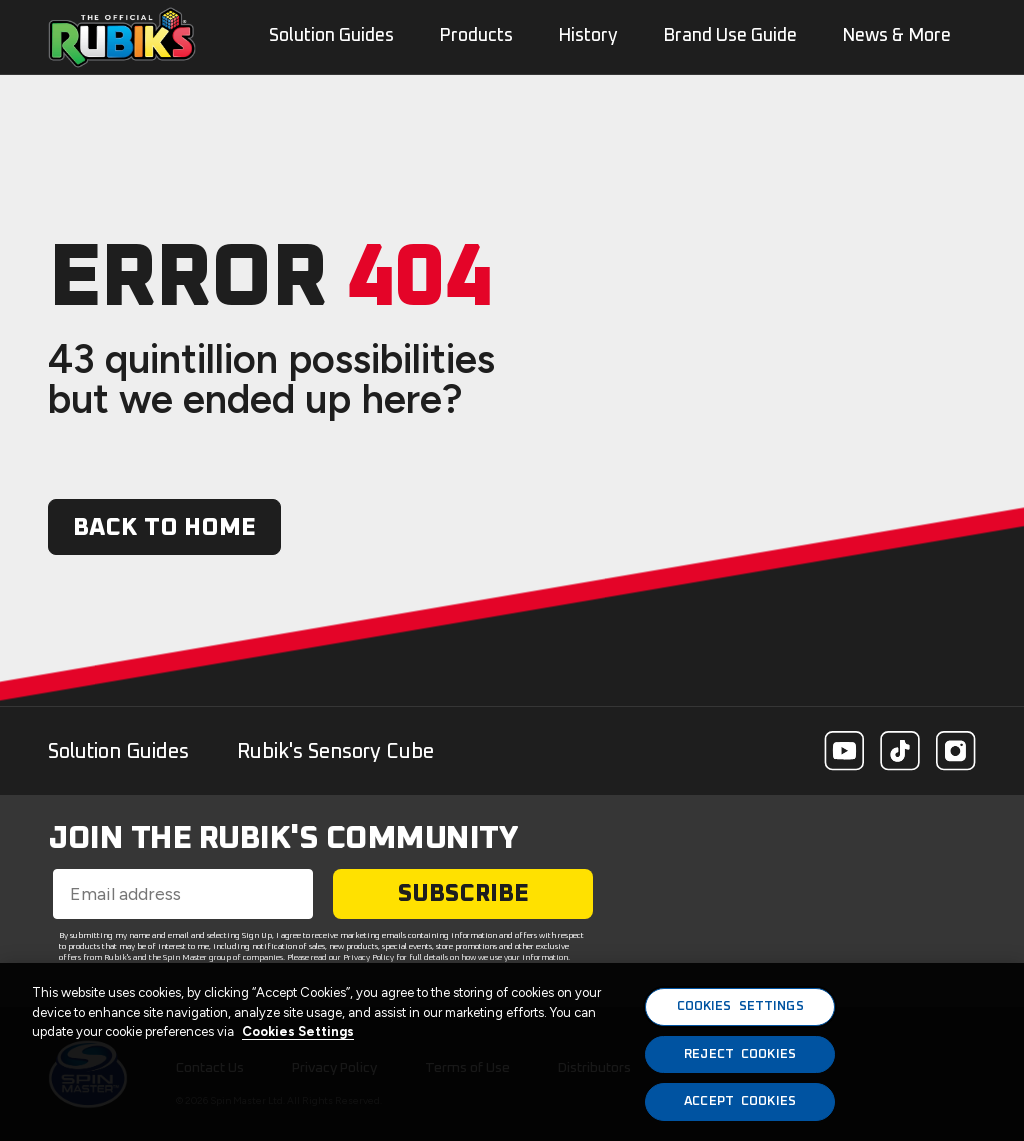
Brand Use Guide (730, 36)
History (588, 36)
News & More (896, 36)
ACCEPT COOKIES (740, 1101)
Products (476, 36)
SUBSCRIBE (463, 894)
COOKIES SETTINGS (740, 1006)
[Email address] (183, 894)
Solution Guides (118, 752)
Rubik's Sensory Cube (335, 752)
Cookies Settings (298, 1031)
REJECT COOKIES (740, 1054)
